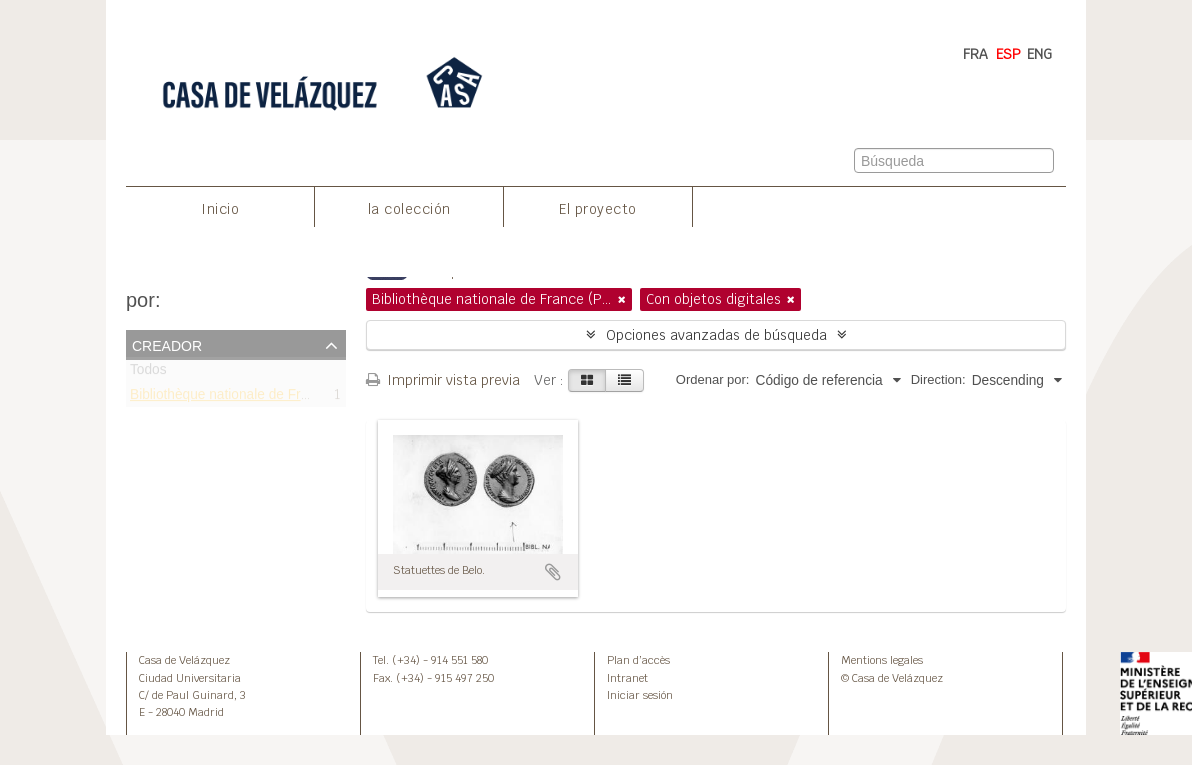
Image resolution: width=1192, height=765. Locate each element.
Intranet (627, 678)
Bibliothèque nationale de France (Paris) (252, 397)
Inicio (220, 209)
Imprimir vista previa (443, 380)
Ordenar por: (713, 379)
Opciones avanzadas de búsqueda (716, 335)
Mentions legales (882, 660)
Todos (148, 373)
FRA (975, 54)
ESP (1008, 54)
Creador (167, 344)
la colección (409, 209)
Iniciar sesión (640, 695)
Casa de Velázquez (184, 660)
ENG (1039, 54)
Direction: (938, 379)
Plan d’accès (638, 660)
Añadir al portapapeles (553, 572)
